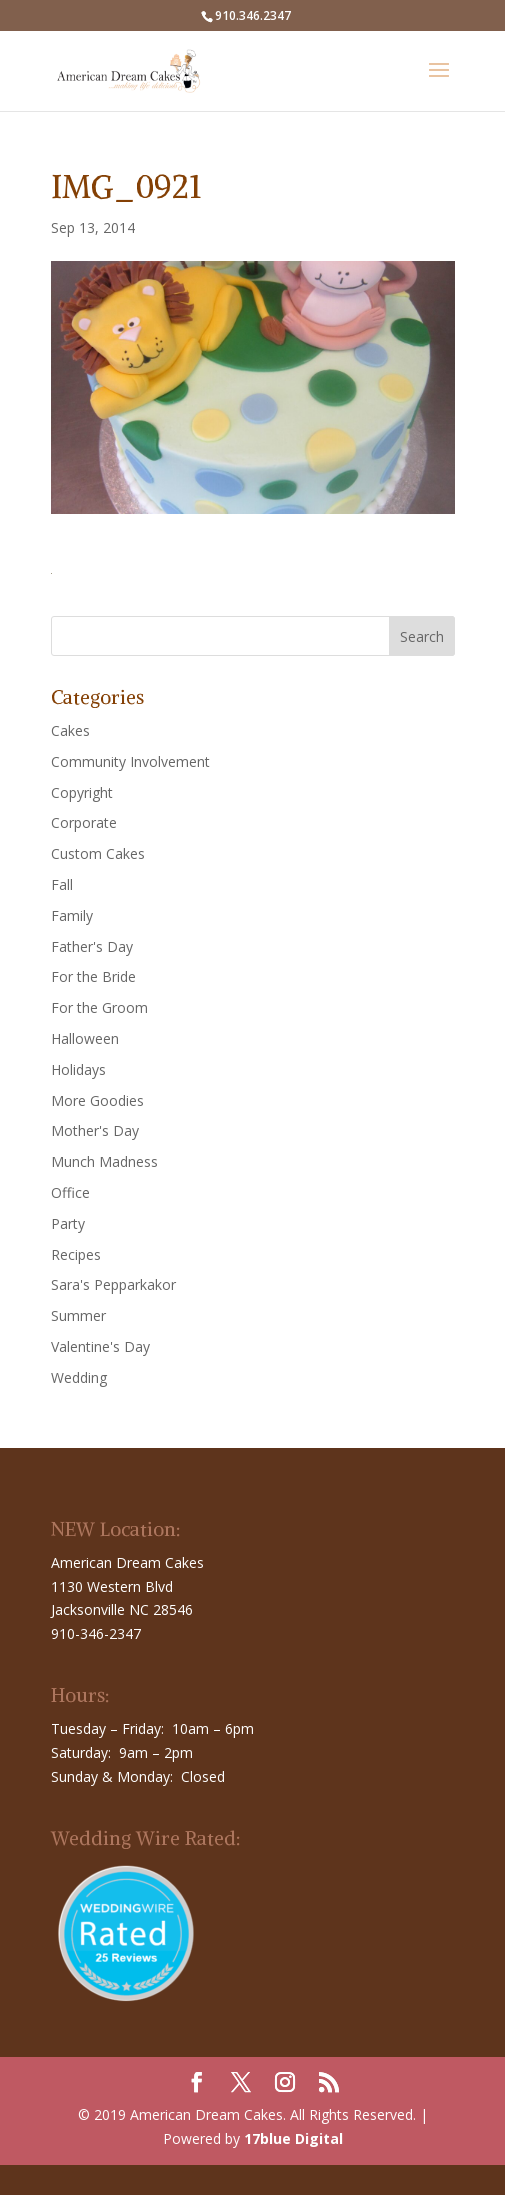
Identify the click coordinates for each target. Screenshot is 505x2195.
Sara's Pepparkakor (113, 1284)
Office (70, 1192)
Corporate (84, 822)
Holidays (78, 1069)
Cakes (70, 730)
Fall (62, 884)
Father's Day (92, 946)
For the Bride (93, 976)
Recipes (76, 1254)
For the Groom (99, 1007)
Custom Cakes (98, 853)
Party (68, 1223)
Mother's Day (95, 1130)
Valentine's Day (100, 1346)
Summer (78, 1315)
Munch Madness (104, 1161)
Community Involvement (130, 761)
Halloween (85, 1038)
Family (72, 915)
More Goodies (97, 1100)
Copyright (82, 792)
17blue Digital (293, 2138)
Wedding (79, 1377)
